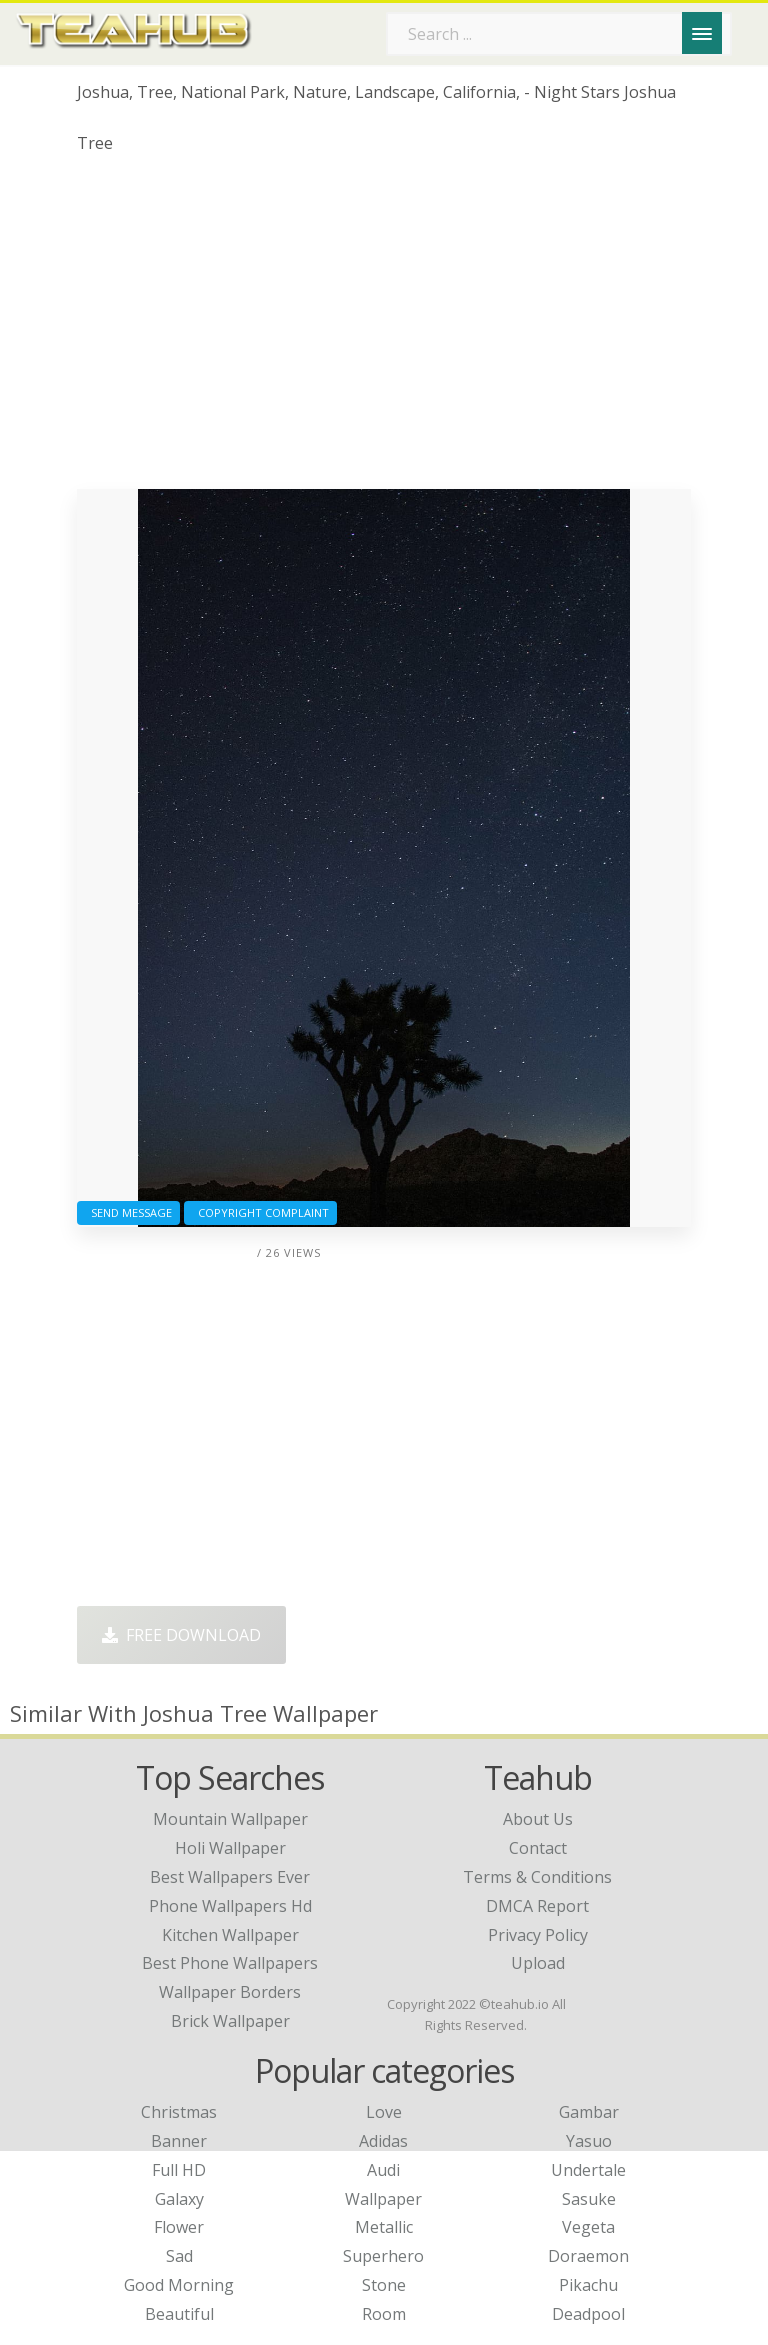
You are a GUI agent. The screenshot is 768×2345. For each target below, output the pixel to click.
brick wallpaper (230, 2021)
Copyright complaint (260, 1212)
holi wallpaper (230, 1848)
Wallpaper (383, 2199)
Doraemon (588, 2256)
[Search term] (559, 34)
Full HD (179, 2170)
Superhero (383, 2256)
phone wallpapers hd (230, 1906)
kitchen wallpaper (230, 1935)
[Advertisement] (384, 329)
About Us (538, 1819)
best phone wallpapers (230, 1963)
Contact (538, 1848)
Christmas (179, 2112)
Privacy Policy (538, 1935)
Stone (384, 2285)
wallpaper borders (230, 1992)
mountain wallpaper (230, 1819)
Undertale (588, 2170)
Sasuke (589, 2199)
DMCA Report (537, 1906)
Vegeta (588, 2227)
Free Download (181, 1635)
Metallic (384, 2227)
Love (384, 2112)
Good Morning (179, 2285)
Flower (179, 2227)
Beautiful (179, 2314)
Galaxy (179, 2199)
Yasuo (589, 2141)
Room (384, 2314)
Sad (179, 2256)
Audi (383, 2170)
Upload (538, 1963)
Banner (179, 2141)
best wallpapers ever (230, 1877)
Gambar (589, 2112)
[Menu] (702, 33)
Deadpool (588, 2314)
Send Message (128, 1212)
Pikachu (588, 2285)
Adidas (383, 2141)
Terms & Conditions (537, 1877)
